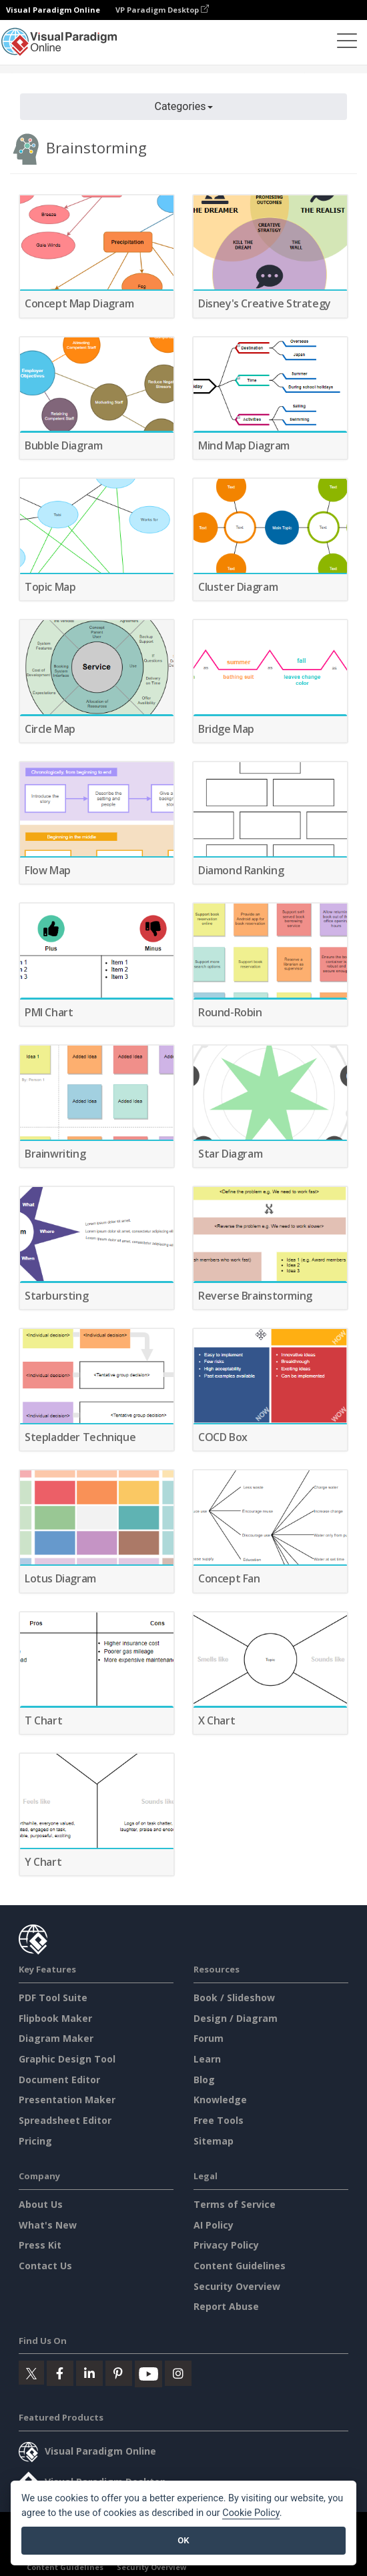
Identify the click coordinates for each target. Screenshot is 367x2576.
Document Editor (59, 2079)
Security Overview (237, 2286)
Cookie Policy (251, 2513)
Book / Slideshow (234, 1997)
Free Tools (219, 2120)
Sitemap (214, 2141)
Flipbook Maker (55, 2018)
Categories (184, 106)
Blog (204, 2079)
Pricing (35, 2141)
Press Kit (40, 2245)
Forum (209, 2038)
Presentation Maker (67, 2099)
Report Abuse (226, 2306)
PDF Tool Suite (53, 1997)
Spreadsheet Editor (65, 2120)
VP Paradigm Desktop (162, 10)
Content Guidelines (240, 2265)
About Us (41, 2204)
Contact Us (45, 2265)
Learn (207, 2059)
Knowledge (220, 2099)
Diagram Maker (56, 2038)
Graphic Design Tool (67, 2059)
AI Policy (214, 2225)
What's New (48, 2225)
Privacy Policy (226, 2245)
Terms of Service (235, 2204)
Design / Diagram (236, 2018)
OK (183, 2540)
